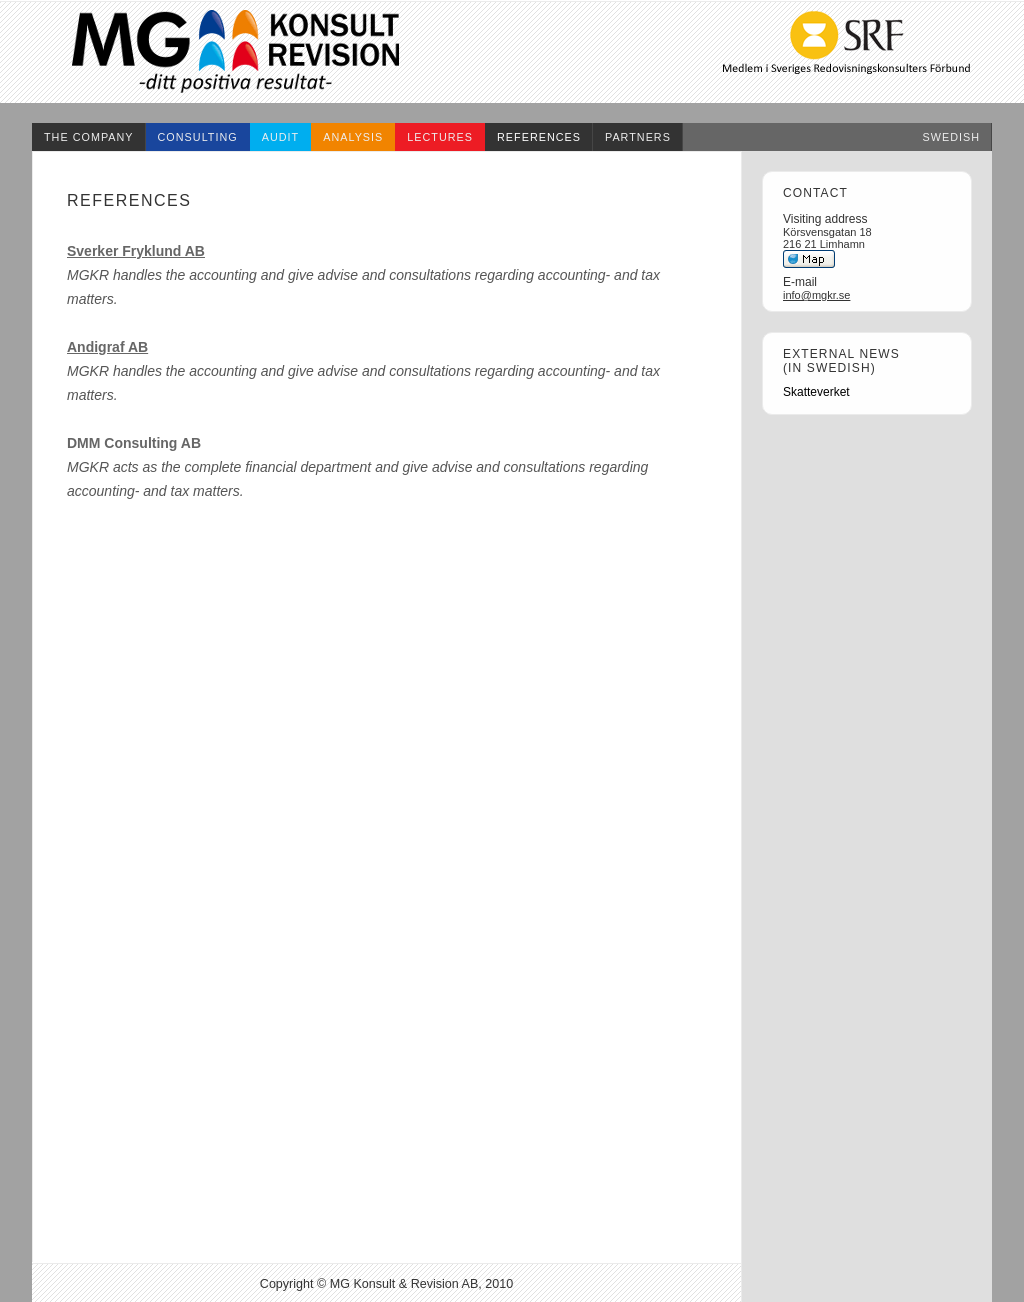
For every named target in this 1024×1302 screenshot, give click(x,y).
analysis (353, 137)
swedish (952, 137)
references (539, 137)
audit (280, 137)
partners (638, 137)
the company (89, 137)
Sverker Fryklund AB (136, 251)
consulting (198, 137)
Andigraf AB (107, 347)
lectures (440, 137)
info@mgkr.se (816, 295)
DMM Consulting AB (134, 443)
